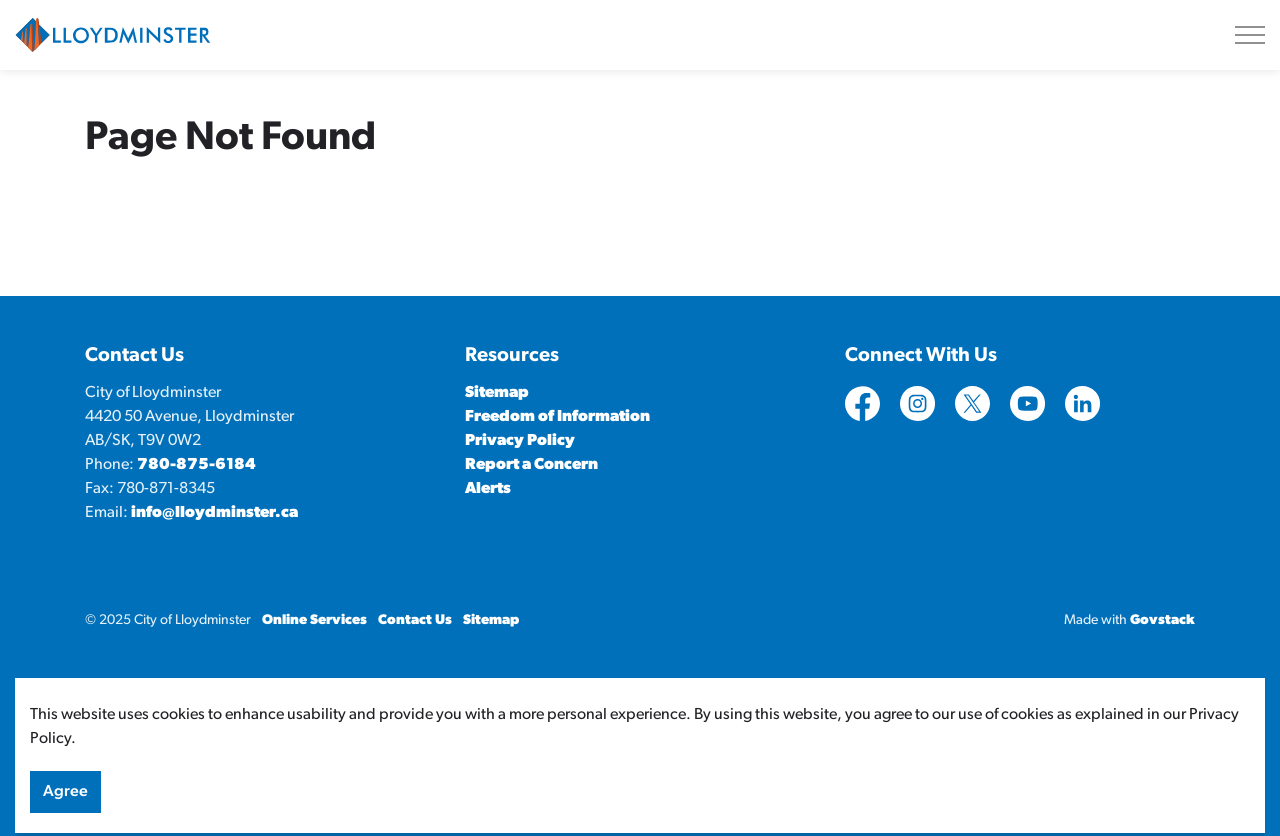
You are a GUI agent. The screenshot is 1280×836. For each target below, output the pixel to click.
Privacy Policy (520, 441)
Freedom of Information (557, 417)
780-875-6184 (196, 465)
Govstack (1162, 620)
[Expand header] (1250, 35)
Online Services (314, 620)
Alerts (488, 489)
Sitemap (497, 393)
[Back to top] (640, 703)
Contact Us (415, 620)
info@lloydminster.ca (214, 513)
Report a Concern (531, 465)
